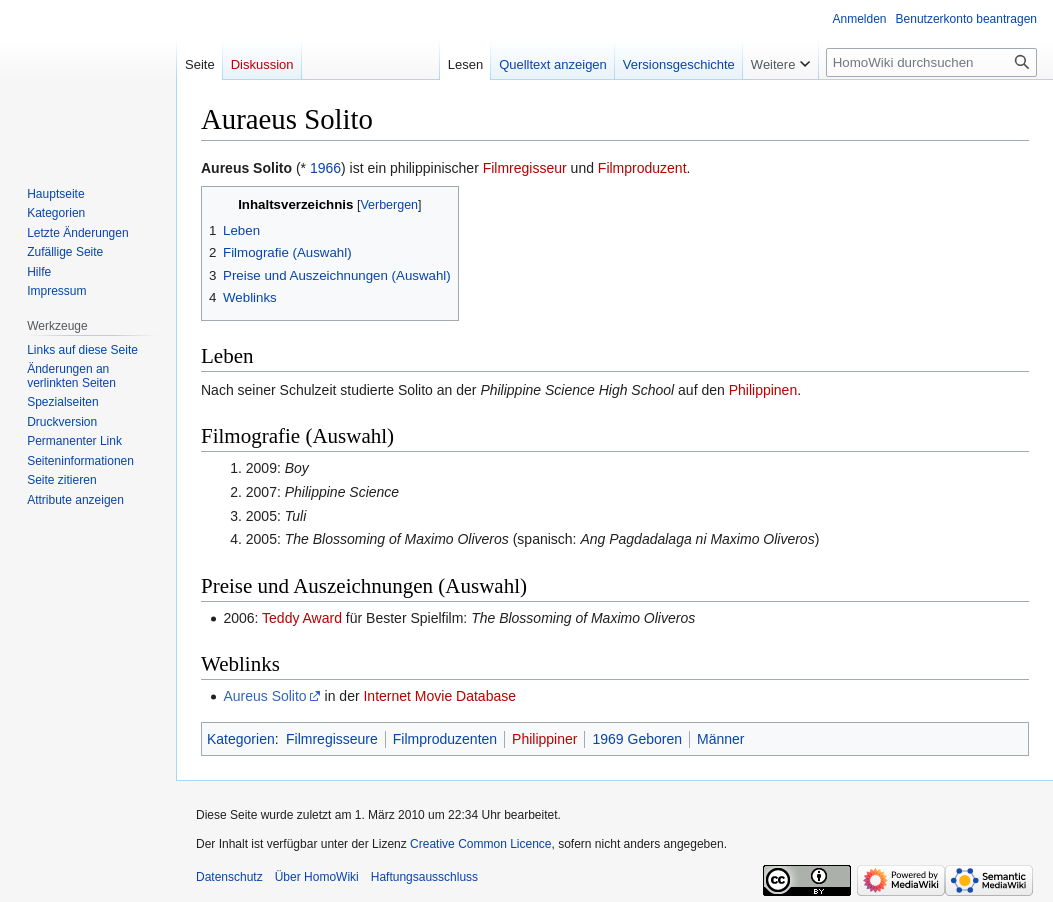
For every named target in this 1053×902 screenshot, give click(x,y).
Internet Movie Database (439, 696)
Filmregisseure (332, 739)
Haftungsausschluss (424, 877)
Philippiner (544, 739)
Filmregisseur (525, 168)
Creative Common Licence (480, 844)
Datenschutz (229, 877)
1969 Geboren (637, 739)
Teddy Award (302, 618)
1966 (325, 168)
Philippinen (763, 390)
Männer (720, 739)
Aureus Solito (264, 696)
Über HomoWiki (317, 877)
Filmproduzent (642, 168)
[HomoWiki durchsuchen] (931, 62)
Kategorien (241, 739)
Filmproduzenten (445, 739)
